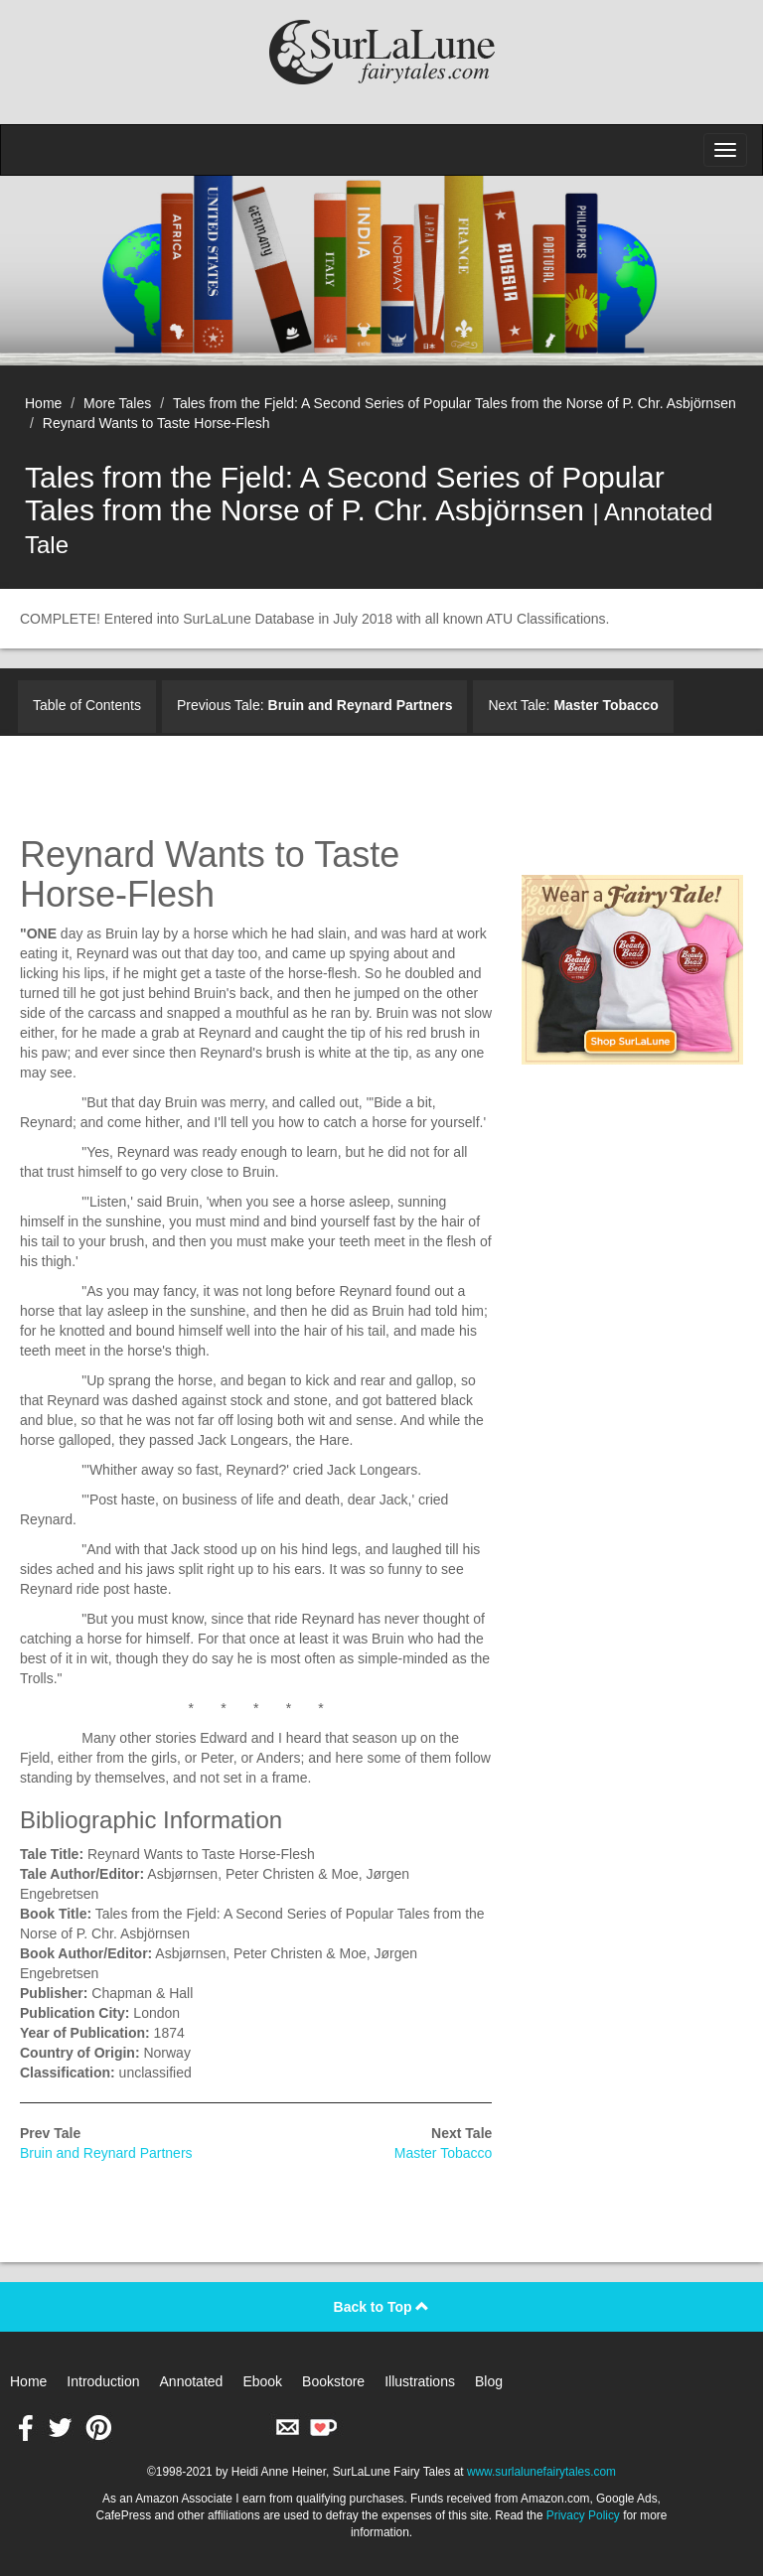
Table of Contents (87, 705)
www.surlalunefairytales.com (541, 2472)
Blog (489, 2381)
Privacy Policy (583, 2515)
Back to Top (382, 2307)
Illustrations (419, 2381)
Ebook (262, 2381)
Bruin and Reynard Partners (106, 2153)
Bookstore (333, 2381)
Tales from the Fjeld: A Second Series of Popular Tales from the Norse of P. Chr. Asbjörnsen (454, 403)
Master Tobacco (443, 2153)
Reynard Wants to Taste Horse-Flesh (156, 423)
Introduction (103, 2381)
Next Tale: (573, 705)
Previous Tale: (315, 705)
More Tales (117, 403)
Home (43, 403)
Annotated (192, 2381)
